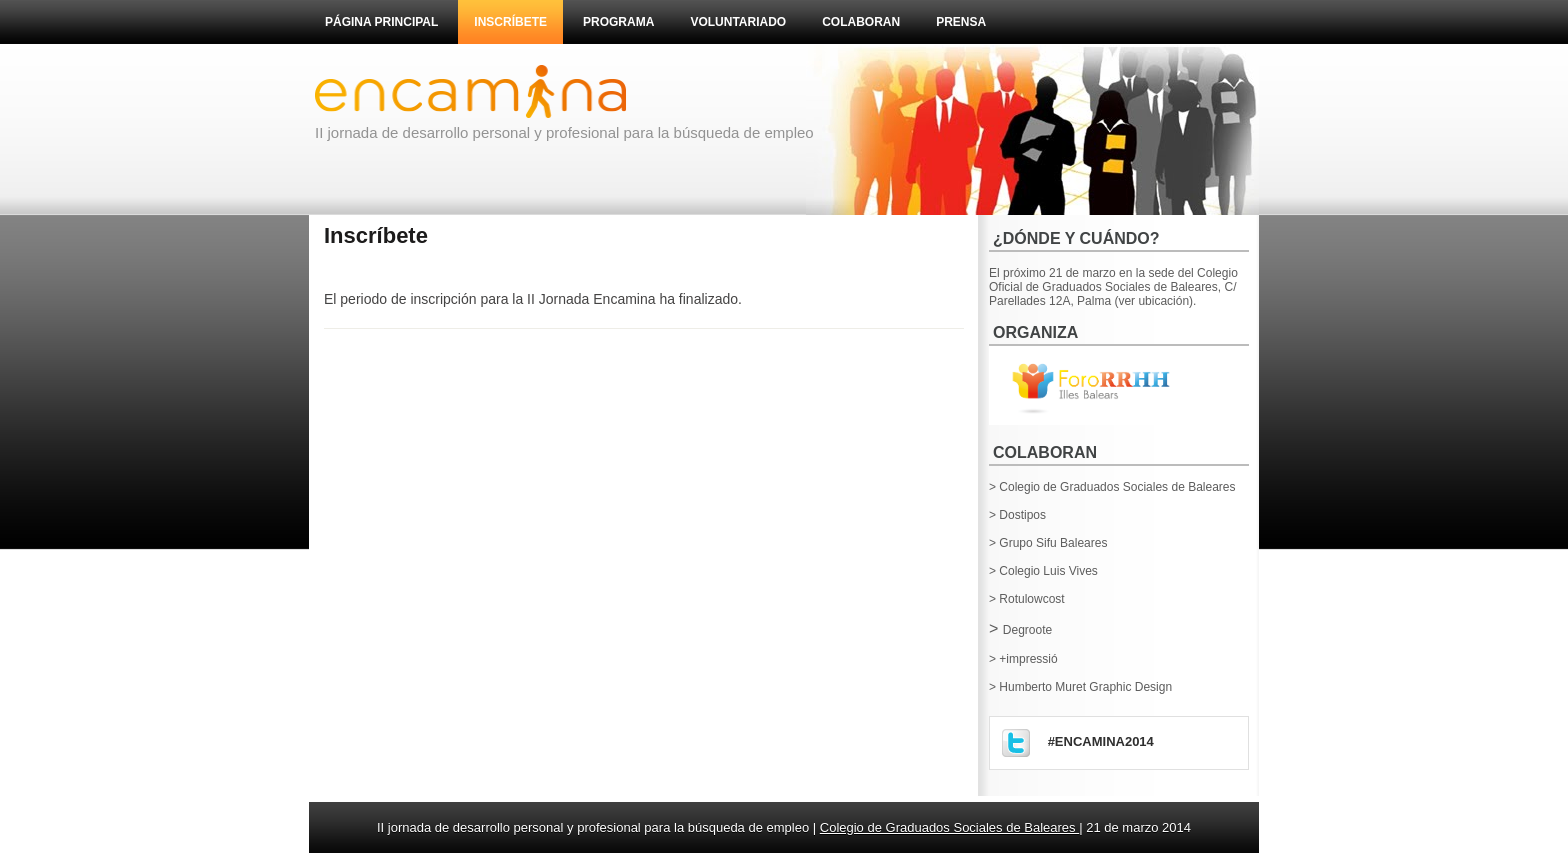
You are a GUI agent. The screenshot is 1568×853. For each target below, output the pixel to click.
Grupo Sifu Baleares (1053, 543)
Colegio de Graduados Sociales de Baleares (1117, 487)
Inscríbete (510, 22)
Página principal (381, 22)
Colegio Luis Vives (1048, 571)
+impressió (1028, 659)
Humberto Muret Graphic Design (1085, 687)
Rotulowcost (1031, 599)
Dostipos (1022, 515)
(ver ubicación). (1155, 301)
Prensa (961, 22)
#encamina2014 (1101, 741)
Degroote (1027, 630)
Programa (618, 22)
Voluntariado (738, 22)
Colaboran (861, 22)
